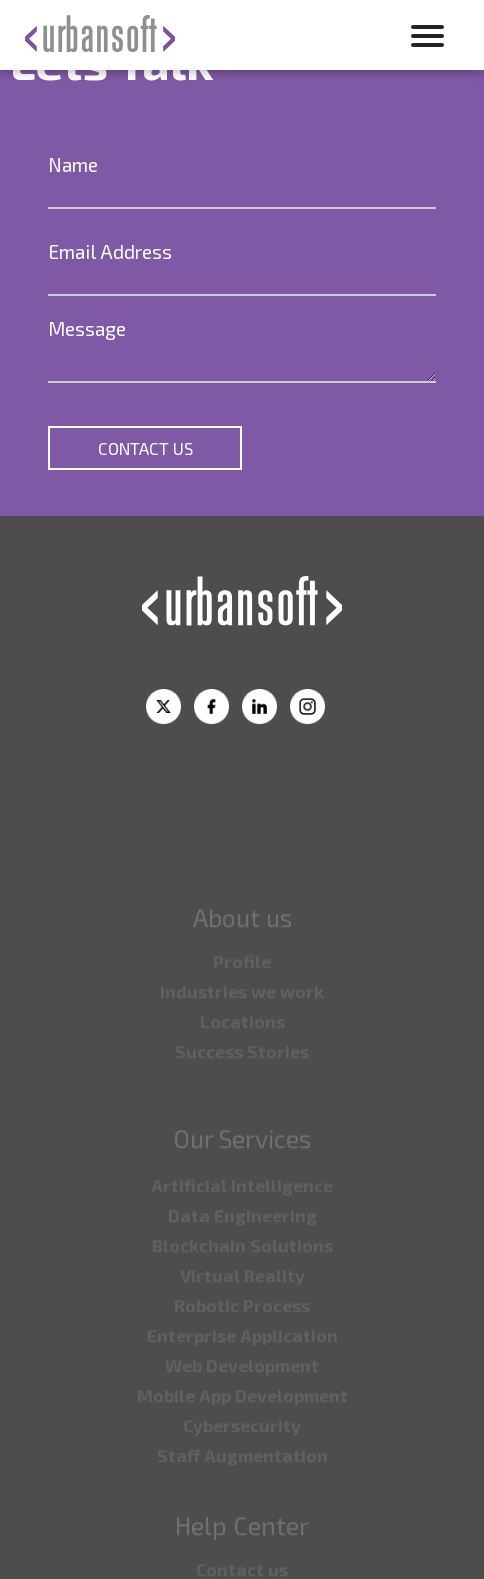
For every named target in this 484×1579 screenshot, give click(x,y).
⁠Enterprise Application (242, 1356)
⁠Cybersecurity (242, 1446)
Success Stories (242, 1072)
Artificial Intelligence (242, 1206)
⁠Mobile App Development (242, 1416)
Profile (242, 982)
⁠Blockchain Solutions (242, 1266)
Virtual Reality (242, 1296)
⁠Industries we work (242, 1012)
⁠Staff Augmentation (242, 1476)
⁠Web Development (242, 1386)
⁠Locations (242, 1042)
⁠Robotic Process (242, 1326)
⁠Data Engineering (242, 1236)
